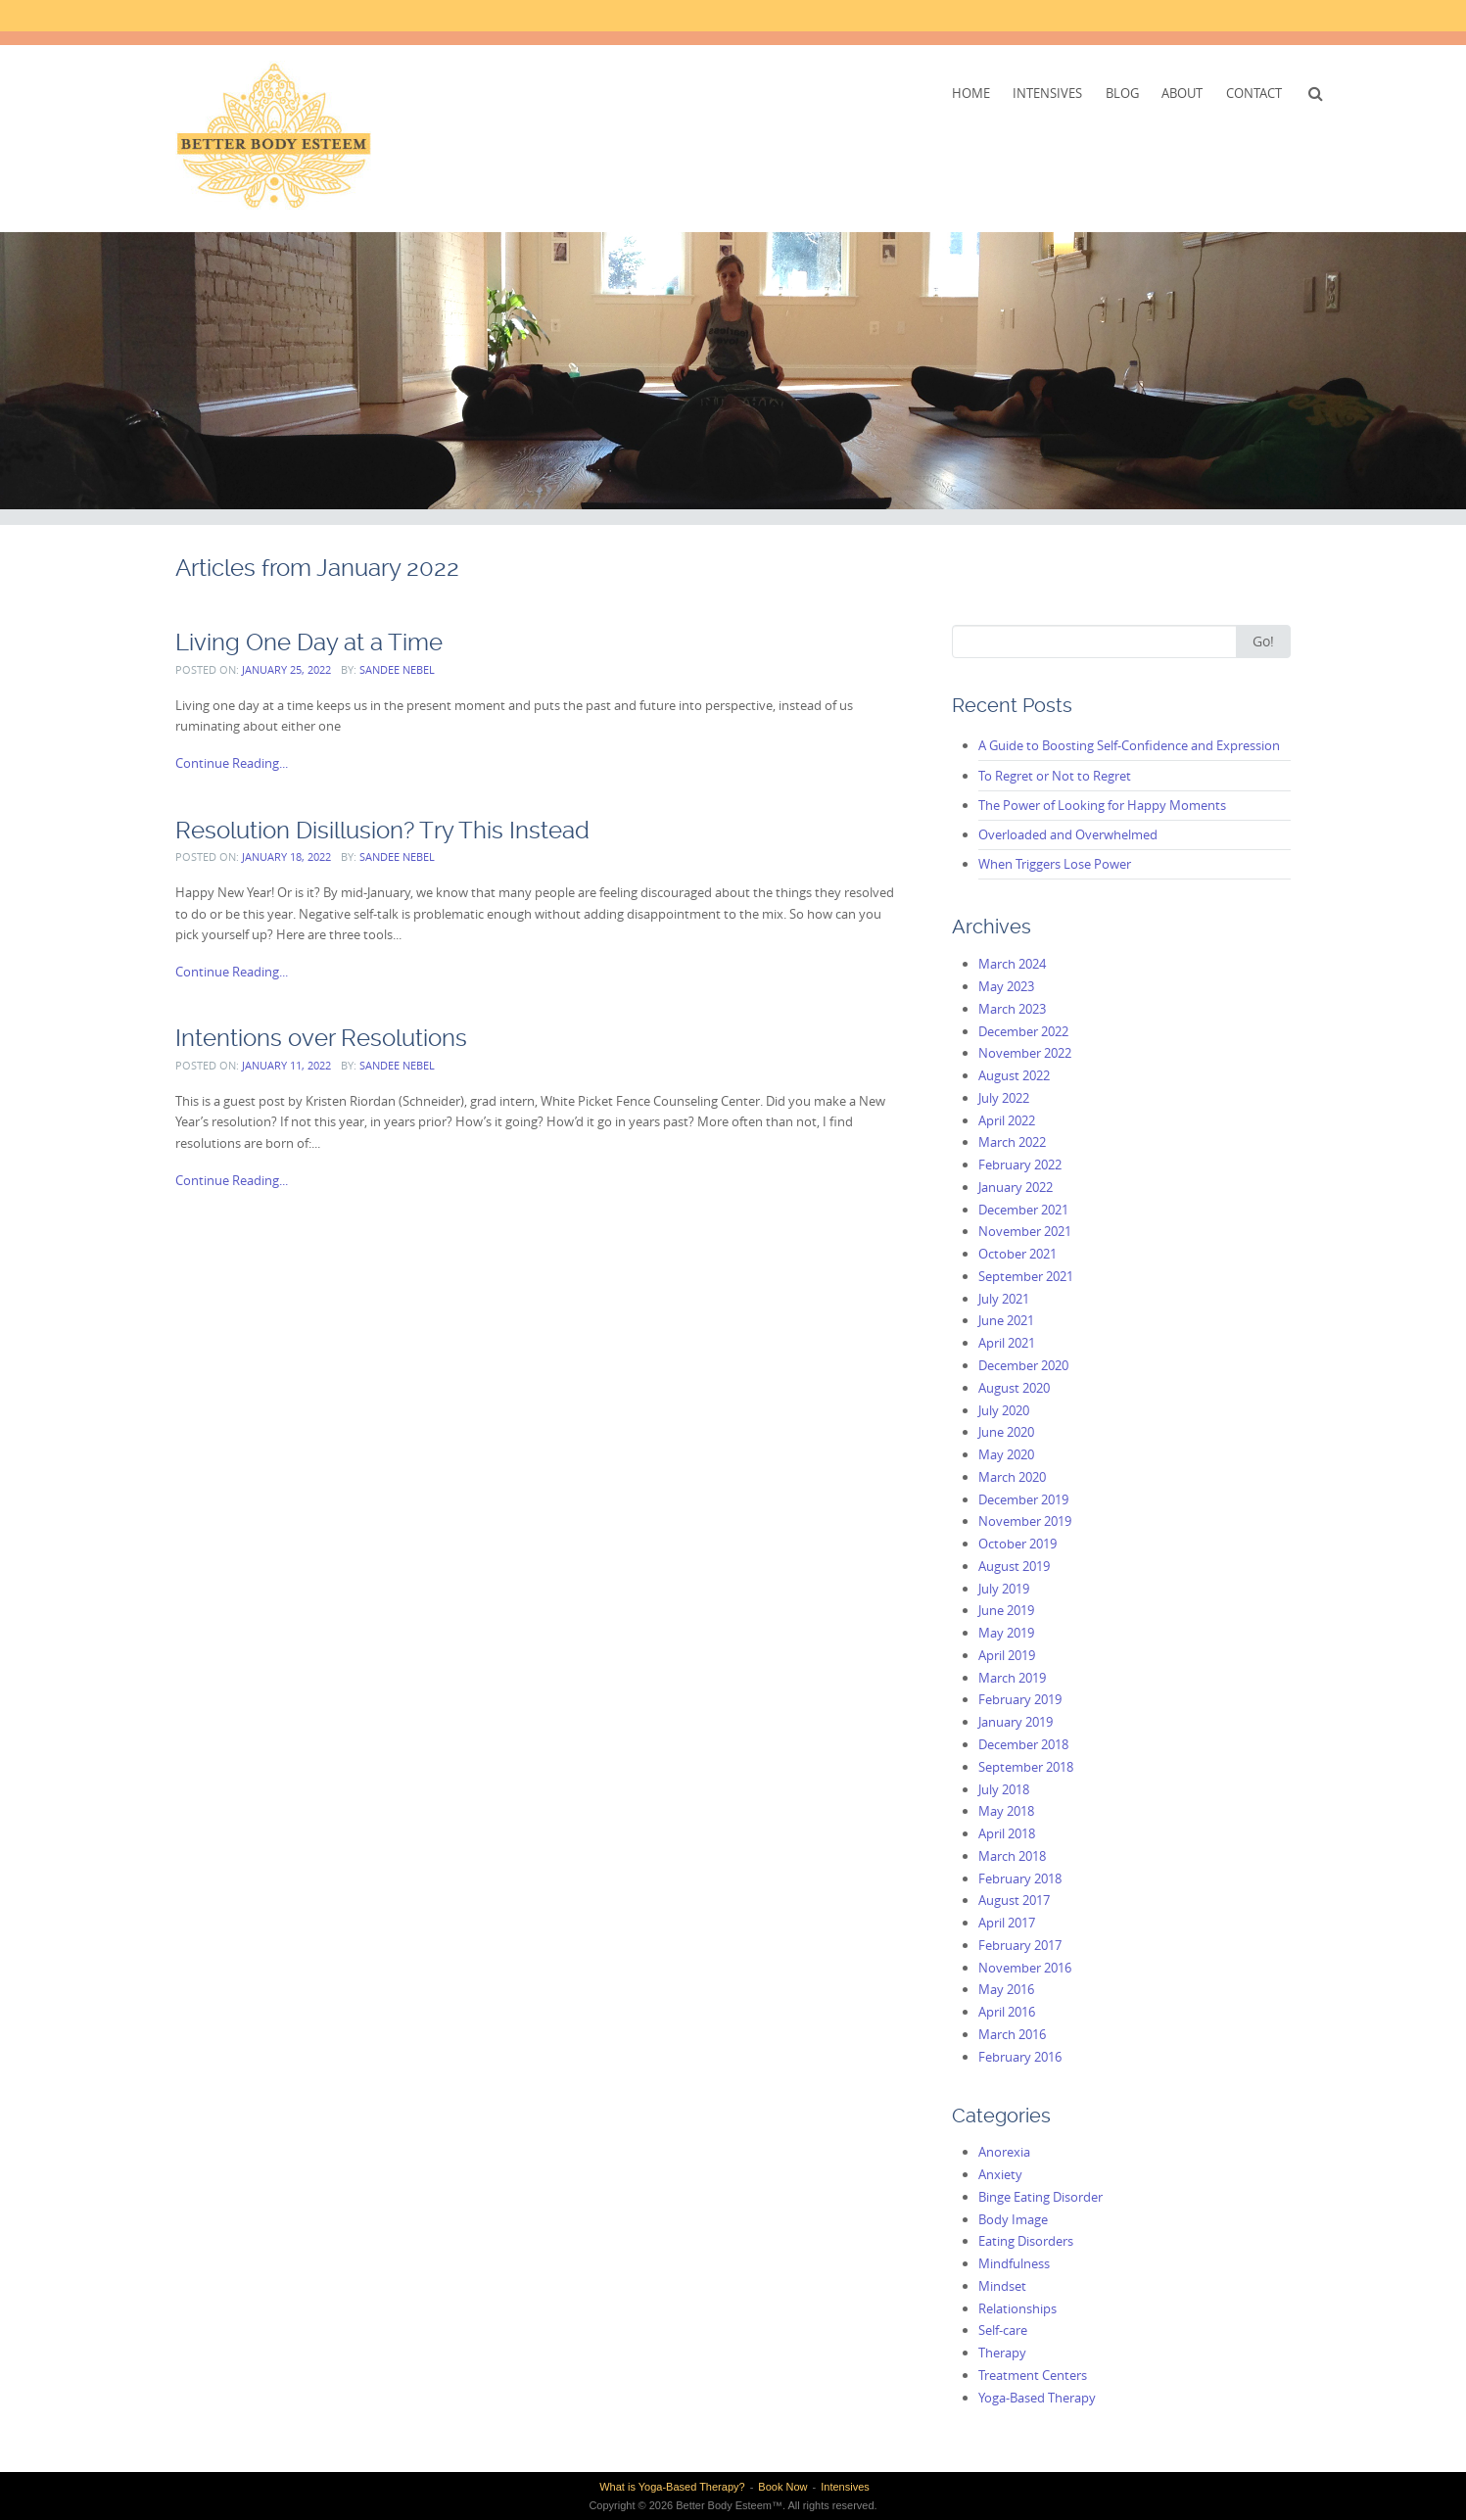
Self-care (1002, 2330)
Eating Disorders (1025, 2241)
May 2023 (1006, 986)
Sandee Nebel (397, 669)
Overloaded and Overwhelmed (1068, 834)
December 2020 (1023, 1365)
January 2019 (1015, 1722)
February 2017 (1020, 1945)
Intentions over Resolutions (321, 1037)
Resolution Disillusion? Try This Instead (382, 830)
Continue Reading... (231, 763)
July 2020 (1003, 1410)
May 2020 (1006, 1454)
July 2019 (1003, 1588)
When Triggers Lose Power (1054, 864)
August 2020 (1014, 1388)
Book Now (782, 2487)
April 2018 (1006, 1833)
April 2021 (1006, 1343)
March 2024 (1012, 964)
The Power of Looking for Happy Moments (1102, 805)
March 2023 (1012, 1009)
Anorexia (1004, 2152)
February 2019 (1020, 1699)
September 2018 (1025, 1767)
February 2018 (1020, 1878)
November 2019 (1024, 1521)
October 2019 (1017, 1543)
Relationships (1017, 2308)
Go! (1263, 641)
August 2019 (1014, 1566)
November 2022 (1024, 1053)
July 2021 (1003, 1299)
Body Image (1013, 2219)
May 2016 (1006, 1989)
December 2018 (1023, 1744)
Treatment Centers (1032, 2375)
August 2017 (1014, 1900)
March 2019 (1012, 1678)
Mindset (1002, 2286)
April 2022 (1006, 1120)
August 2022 (1014, 1075)
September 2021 (1025, 1276)
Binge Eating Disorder (1040, 2197)
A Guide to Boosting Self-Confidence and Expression (1129, 745)
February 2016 (1020, 2057)
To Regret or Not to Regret (1054, 776)
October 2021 (1017, 1253)
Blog (1122, 93)
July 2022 (1003, 1098)
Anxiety (1000, 2174)
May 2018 (1006, 1811)
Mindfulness (1014, 2263)
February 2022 (1020, 1164)
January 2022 (1015, 1187)
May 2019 (1006, 1632)
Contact (1254, 93)
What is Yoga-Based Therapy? (671, 2487)
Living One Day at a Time (309, 642)
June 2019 (1006, 1610)
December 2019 (1023, 1499)
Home (971, 93)
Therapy (1002, 2352)
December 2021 (1023, 1209)
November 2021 (1024, 1231)
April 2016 (1006, 2012)
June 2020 (1006, 1432)
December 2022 (1023, 1031)
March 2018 (1012, 1856)
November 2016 (1024, 1967)
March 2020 (1012, 1477)
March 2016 (1012, 2034)
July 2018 (1003, 1789)
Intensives (1047, 93)
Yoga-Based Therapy (1037, 2397)
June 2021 (1006, 1320)
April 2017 (1006, 1922)
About (1182, 93)
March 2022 (1012, 1142)
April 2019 (1006, 1655)
